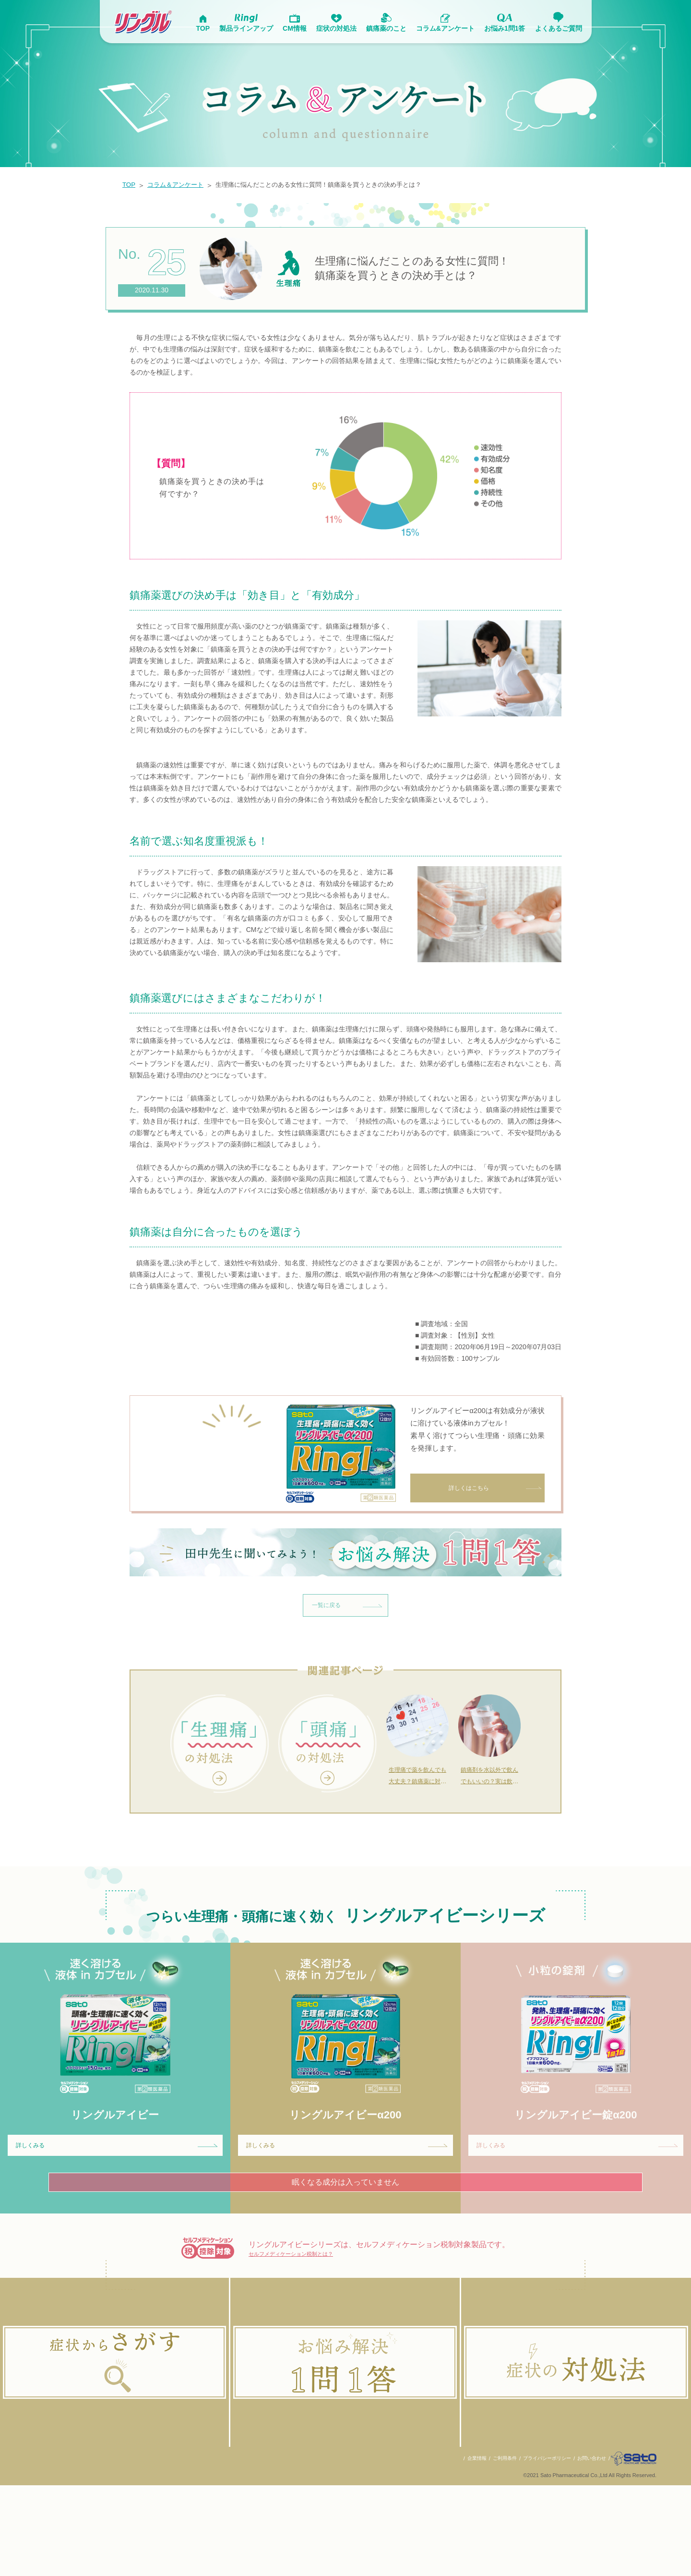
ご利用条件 (490, 2549)
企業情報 (459, 2549)
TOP (129, 185)
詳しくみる (120, 2207)
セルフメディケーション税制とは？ (310, 2320)
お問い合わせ (584, 2549)
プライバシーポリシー (535, 2549)
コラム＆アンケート (181, 185)
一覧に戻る (350, 1659)
